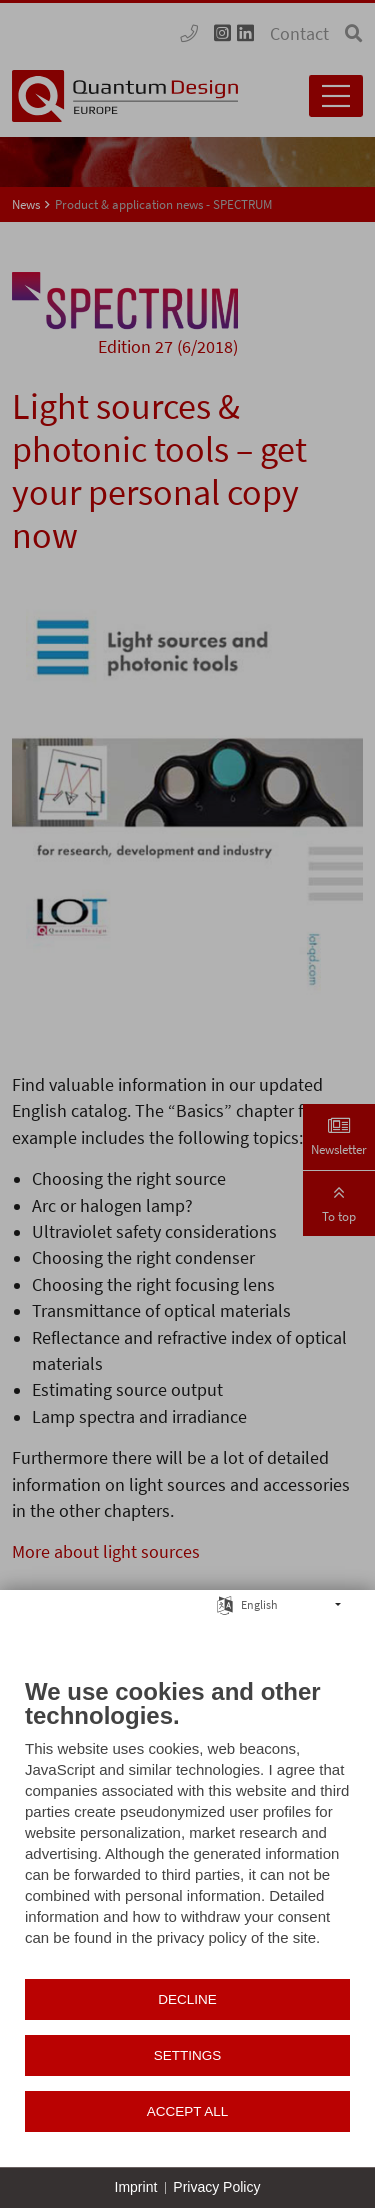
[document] (187, 1827)
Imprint (136, 2187)
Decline (187, 1999)
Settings (188, 2055)
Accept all (188, 2111)
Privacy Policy (216, 2187)
